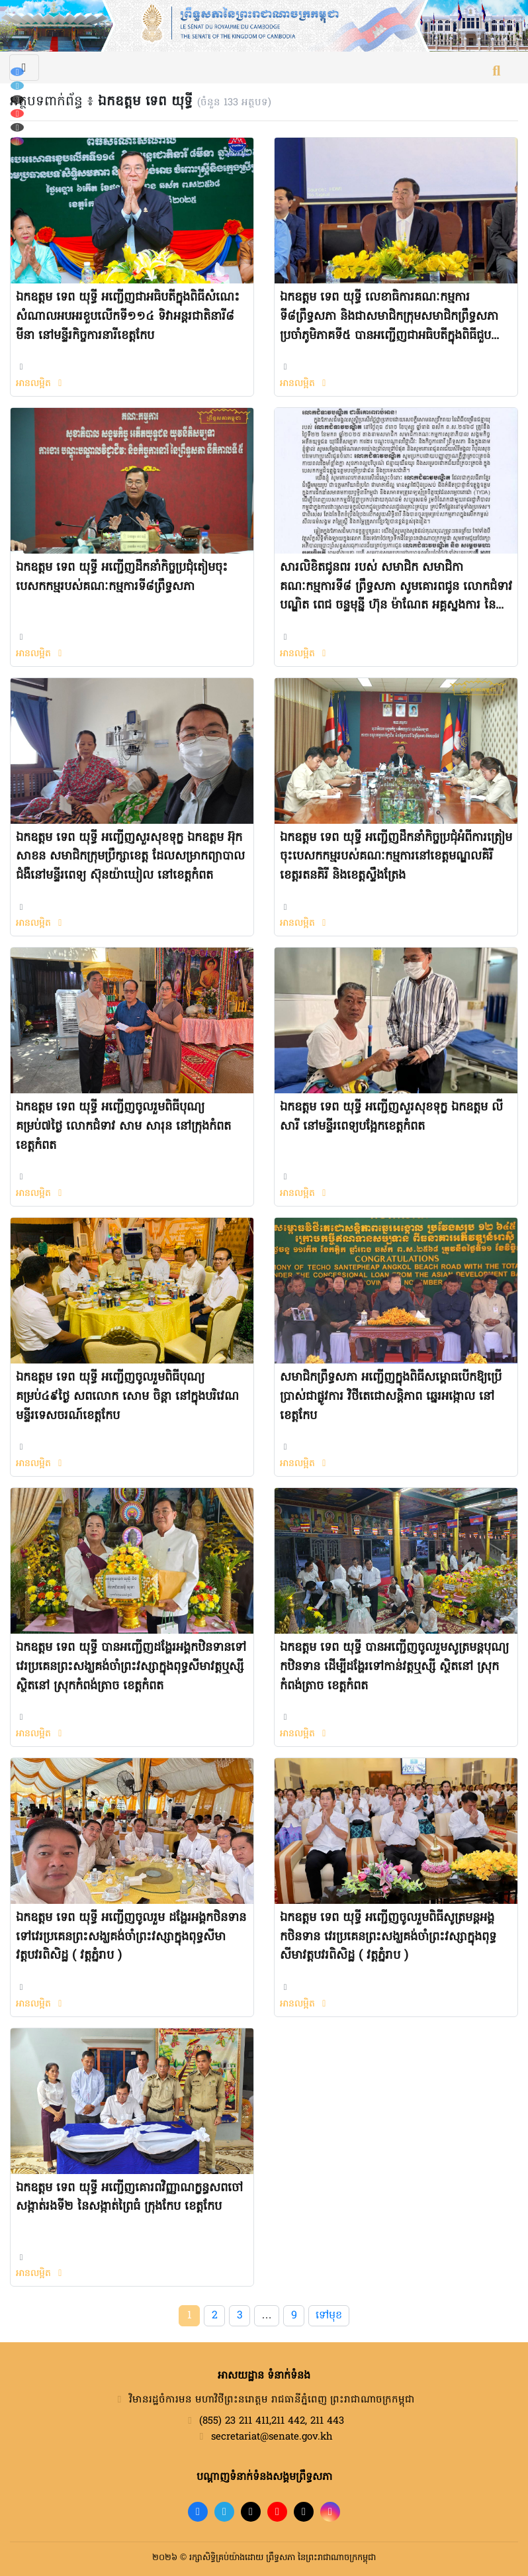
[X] (304, 2512)
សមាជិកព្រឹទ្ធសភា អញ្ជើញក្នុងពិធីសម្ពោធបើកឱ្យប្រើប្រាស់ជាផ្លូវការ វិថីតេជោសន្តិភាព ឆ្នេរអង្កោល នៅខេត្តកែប (391, 1397)
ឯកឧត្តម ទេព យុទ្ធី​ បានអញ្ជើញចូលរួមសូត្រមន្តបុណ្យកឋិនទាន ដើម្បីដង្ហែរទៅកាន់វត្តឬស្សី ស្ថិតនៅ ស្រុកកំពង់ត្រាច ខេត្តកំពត (394, 1667)
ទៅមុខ (329, 2316)
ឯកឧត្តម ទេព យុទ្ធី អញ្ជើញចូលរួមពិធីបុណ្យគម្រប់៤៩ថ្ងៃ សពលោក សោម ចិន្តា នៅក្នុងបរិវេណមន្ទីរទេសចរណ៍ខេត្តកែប (127, 1397)
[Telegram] (17, 85)
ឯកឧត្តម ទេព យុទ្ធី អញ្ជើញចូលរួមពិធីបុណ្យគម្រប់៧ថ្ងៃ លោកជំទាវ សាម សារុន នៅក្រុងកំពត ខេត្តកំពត (123, 1127)
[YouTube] (17, 113)
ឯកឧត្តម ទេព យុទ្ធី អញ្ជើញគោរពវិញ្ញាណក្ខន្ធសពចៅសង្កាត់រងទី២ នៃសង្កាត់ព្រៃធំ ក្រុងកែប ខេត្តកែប (129, 2197)
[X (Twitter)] (17, 127)
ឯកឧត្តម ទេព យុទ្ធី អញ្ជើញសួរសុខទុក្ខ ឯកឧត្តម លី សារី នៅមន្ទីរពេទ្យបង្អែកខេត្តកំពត (391, 1117)
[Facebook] (17, 72)
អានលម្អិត (41, 384)
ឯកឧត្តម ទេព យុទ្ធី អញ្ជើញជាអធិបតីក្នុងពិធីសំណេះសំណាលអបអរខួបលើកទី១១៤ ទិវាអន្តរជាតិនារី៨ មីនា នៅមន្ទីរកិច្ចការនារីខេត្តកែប (128, 317)
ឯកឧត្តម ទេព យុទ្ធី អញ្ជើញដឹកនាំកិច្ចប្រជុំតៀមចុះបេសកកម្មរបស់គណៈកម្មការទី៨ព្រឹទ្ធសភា (122, 577)
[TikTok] (17, 99)
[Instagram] (17, 141)
